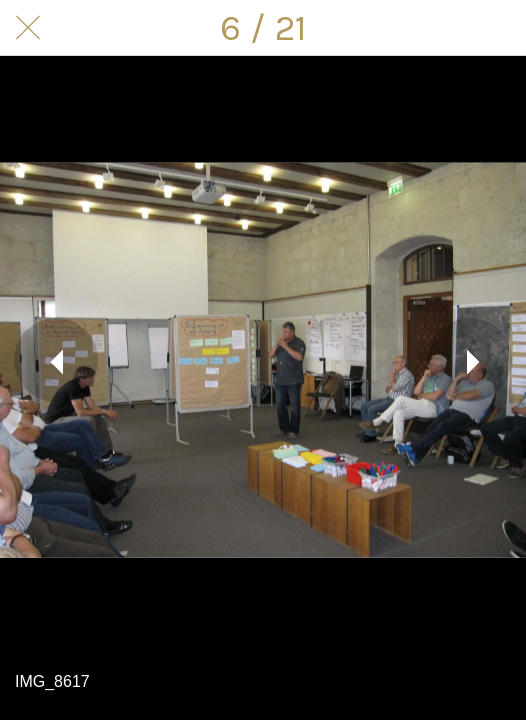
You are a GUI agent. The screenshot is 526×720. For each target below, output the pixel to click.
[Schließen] (28, 28)
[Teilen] (446, 28)
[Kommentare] (498, 28)
